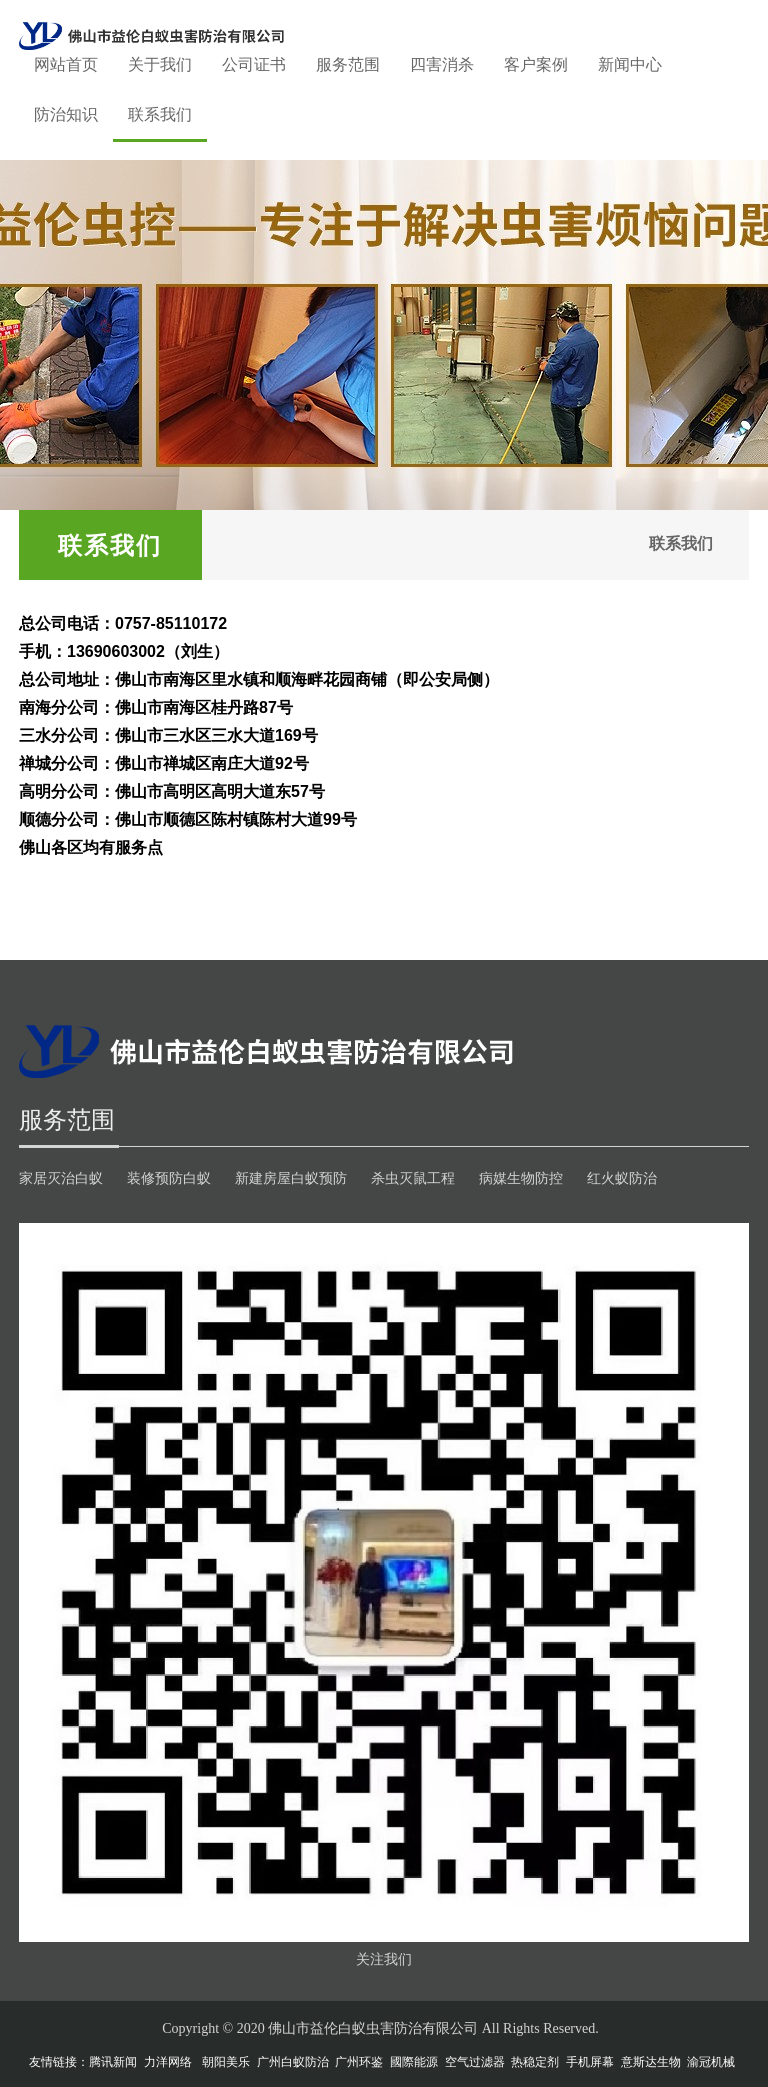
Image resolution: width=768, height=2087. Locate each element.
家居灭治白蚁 (61, 1178)
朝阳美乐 (226, 2062)
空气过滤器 (475, 2062)
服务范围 (348, 64)
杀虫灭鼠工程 (413, 1178)
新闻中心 (630, 64)
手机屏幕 (590, 2062)
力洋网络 (168, 2062)
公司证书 (254, 64)
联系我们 (160, 114)
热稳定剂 (535, 2062)
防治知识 (66, 114)
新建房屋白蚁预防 (291, 1178)
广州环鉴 (359, 2062)
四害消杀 (442, 64)
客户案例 (536, 64)
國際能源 (414, 2062)
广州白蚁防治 (293, 2062)
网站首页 (66, 64)
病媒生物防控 (521, 1178)
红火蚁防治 (622, 1178)
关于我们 (160, 64)
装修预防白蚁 (169, 1178)
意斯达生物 (651, 2062)
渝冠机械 (711, 2062)
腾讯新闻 (113, 2062)
